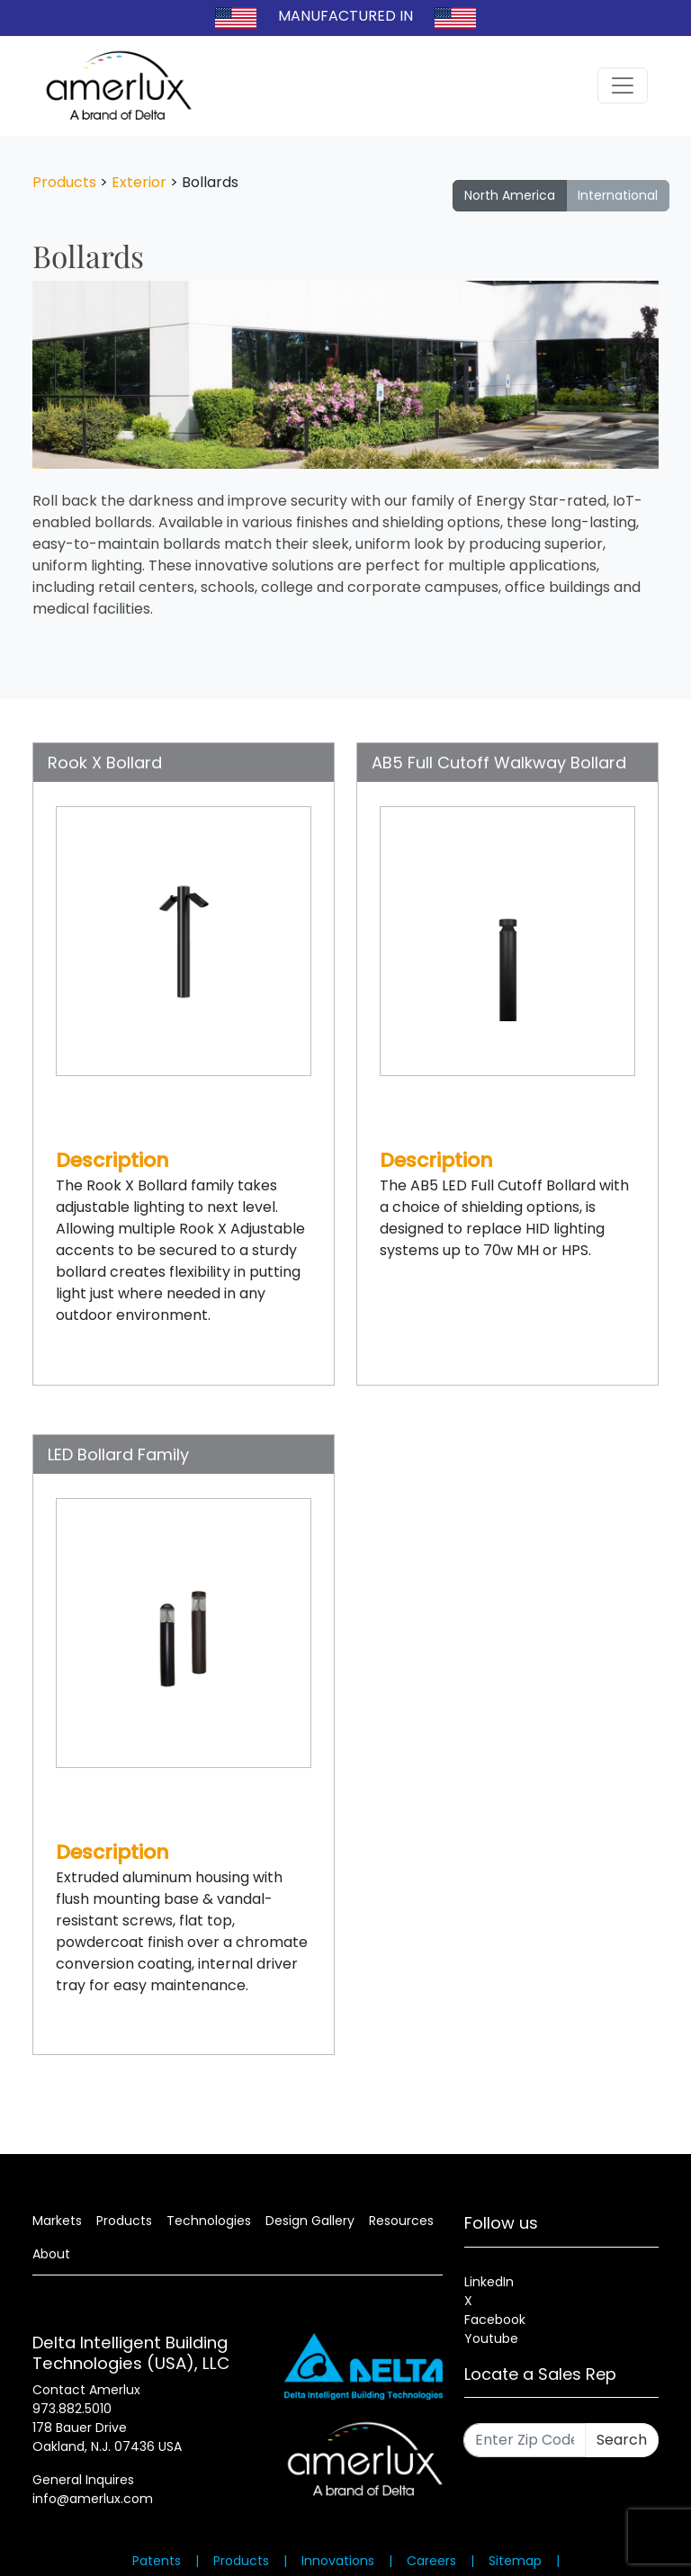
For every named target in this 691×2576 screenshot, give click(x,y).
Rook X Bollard (105, 762)
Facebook (494, 2320)
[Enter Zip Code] (524, 2440)
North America (509, 195)
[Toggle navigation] (622, 85)
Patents (156, 2561)
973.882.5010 (72, 2409)
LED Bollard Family (118, 1454)
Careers (431, 2561)
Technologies (208, 2221)
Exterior (139, 182)
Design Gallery (309, 2221)
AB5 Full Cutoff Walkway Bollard (499, 762)
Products (64, 182)
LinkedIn (489, 2282)
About (51, 2254)
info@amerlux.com (92, 2499)
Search (622, 2439)
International (618, 195)
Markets (57, 2221)
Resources (401, 2221)
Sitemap (515, 2561)
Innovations (337, 2561)
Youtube (491, 2338)
